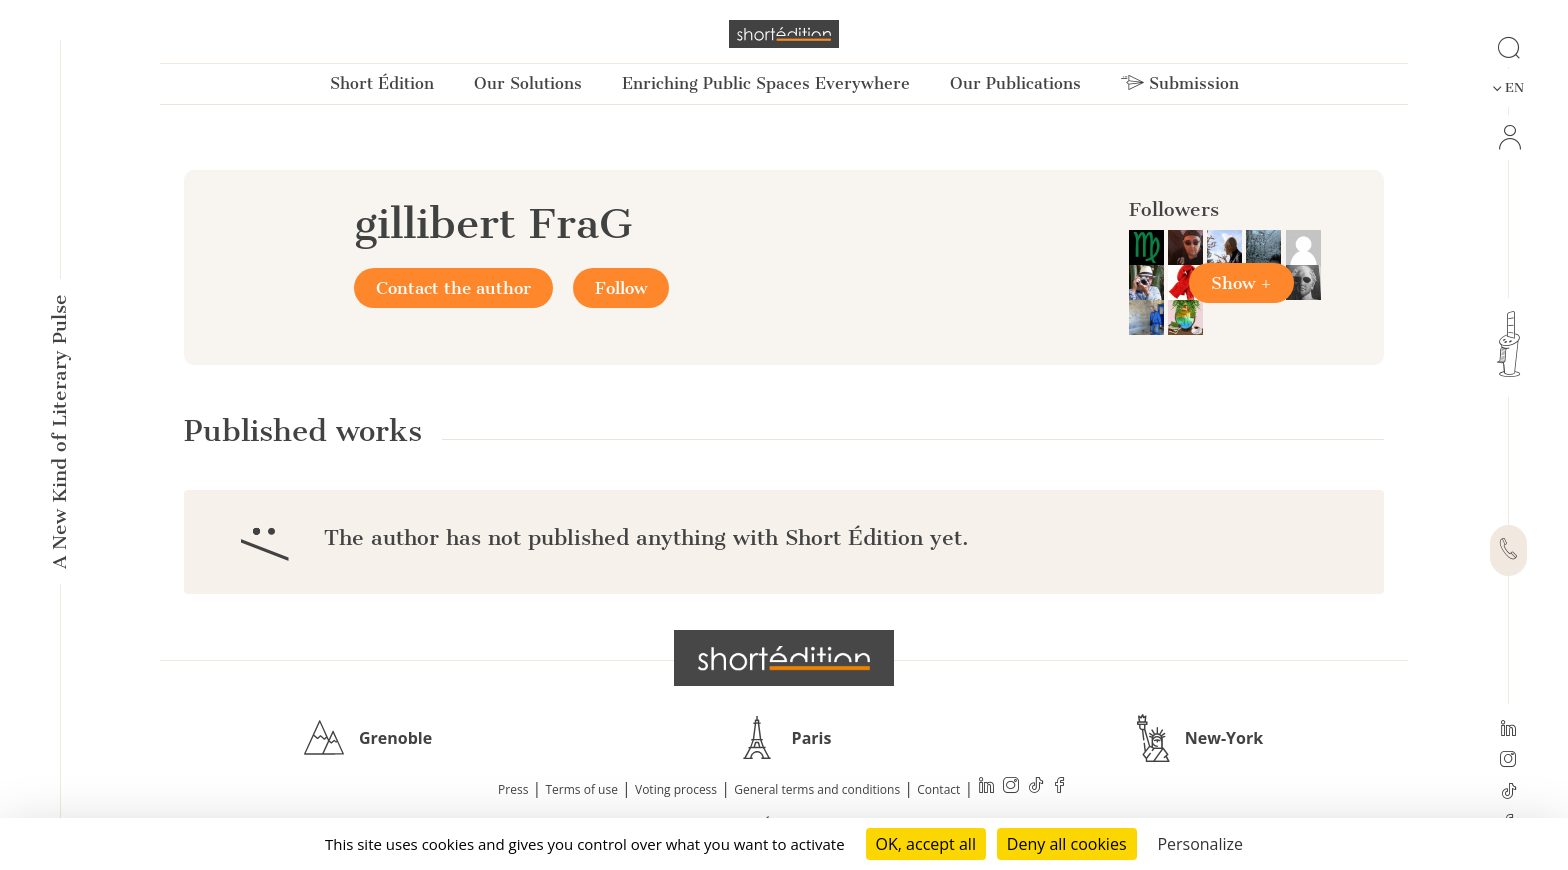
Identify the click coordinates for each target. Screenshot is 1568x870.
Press (513, 789)
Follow (621, 288)
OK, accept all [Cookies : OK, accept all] (926, 844)
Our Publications (1015, 83)
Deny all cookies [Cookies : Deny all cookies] (1067, 844)
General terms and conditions (817, 789)
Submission (1180, 83)
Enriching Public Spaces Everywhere (766, 83)
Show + (1241, 283)
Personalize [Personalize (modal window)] (1200, 844)
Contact (938, 789)
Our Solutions (528, 83)
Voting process (676, 789)
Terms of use (582, 789)
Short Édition (382, 83)
